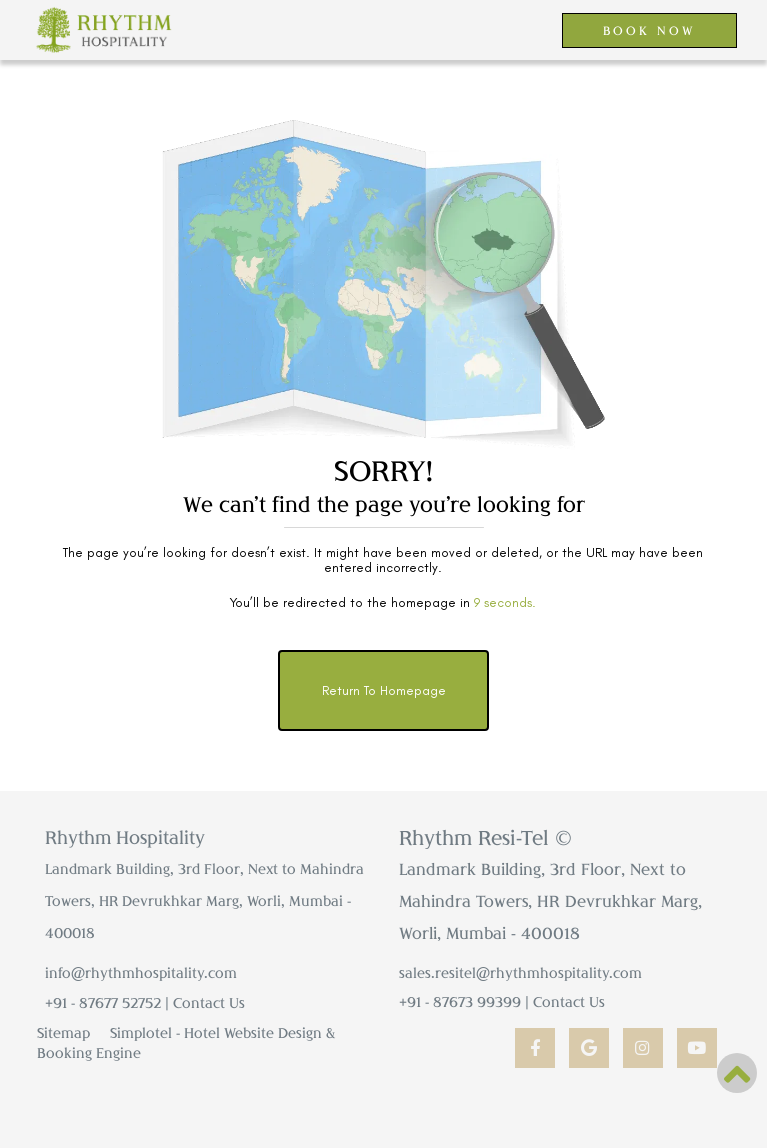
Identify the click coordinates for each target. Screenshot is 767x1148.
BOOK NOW (649, 30)
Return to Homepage (384, 690)
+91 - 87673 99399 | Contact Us (502, 1001)
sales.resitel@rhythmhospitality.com (520, 972)
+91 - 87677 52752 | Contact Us (145, 1002)
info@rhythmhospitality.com (141, 972)
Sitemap (63, 1032)
